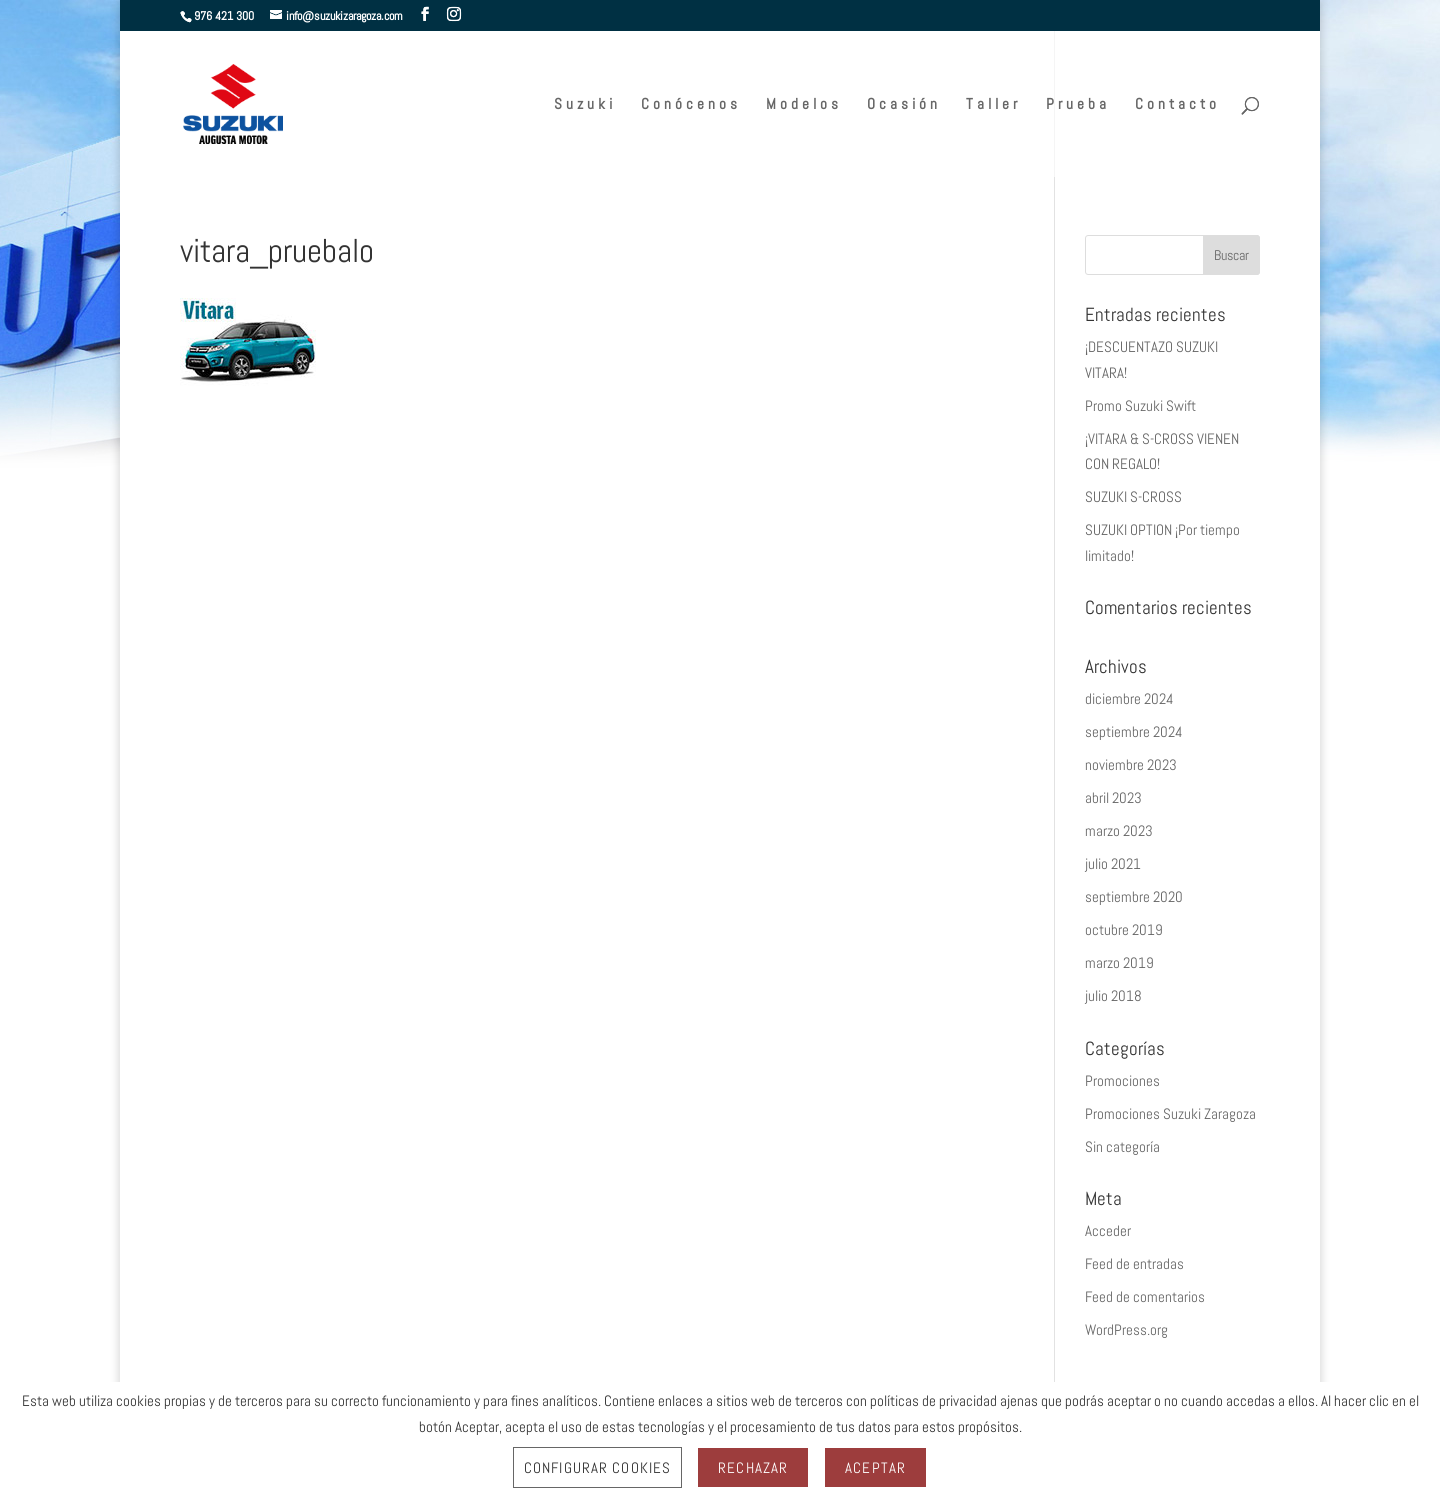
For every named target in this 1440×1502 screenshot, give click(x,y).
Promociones (1122, 1080)
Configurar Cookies (597, 1467)
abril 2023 (1113, 797)
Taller (993, 105)
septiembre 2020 (1134, 896)
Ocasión (904, 105)
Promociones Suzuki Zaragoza (1170, 1113)
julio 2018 (1113, 995)
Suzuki (585, 105)
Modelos (804, 105)
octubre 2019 (1124, 929)
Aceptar (875, 1467)
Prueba (1078, 105)
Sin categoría (1122, 1146)
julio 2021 (1113, 863)
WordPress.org (1126, 1329)
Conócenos (691, 105)
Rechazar (753, 1467)
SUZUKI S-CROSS (1133, 496)
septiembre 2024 (1134, 731)
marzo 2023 (1119, 830)
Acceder (1108, 1230)
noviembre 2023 (1131, 764)
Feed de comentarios (1145, 1296)
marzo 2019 (1119, 962)
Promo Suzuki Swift (1140, 405)
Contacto (1177, 105)
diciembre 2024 (1129, 698)
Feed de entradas (1134, 1263)
